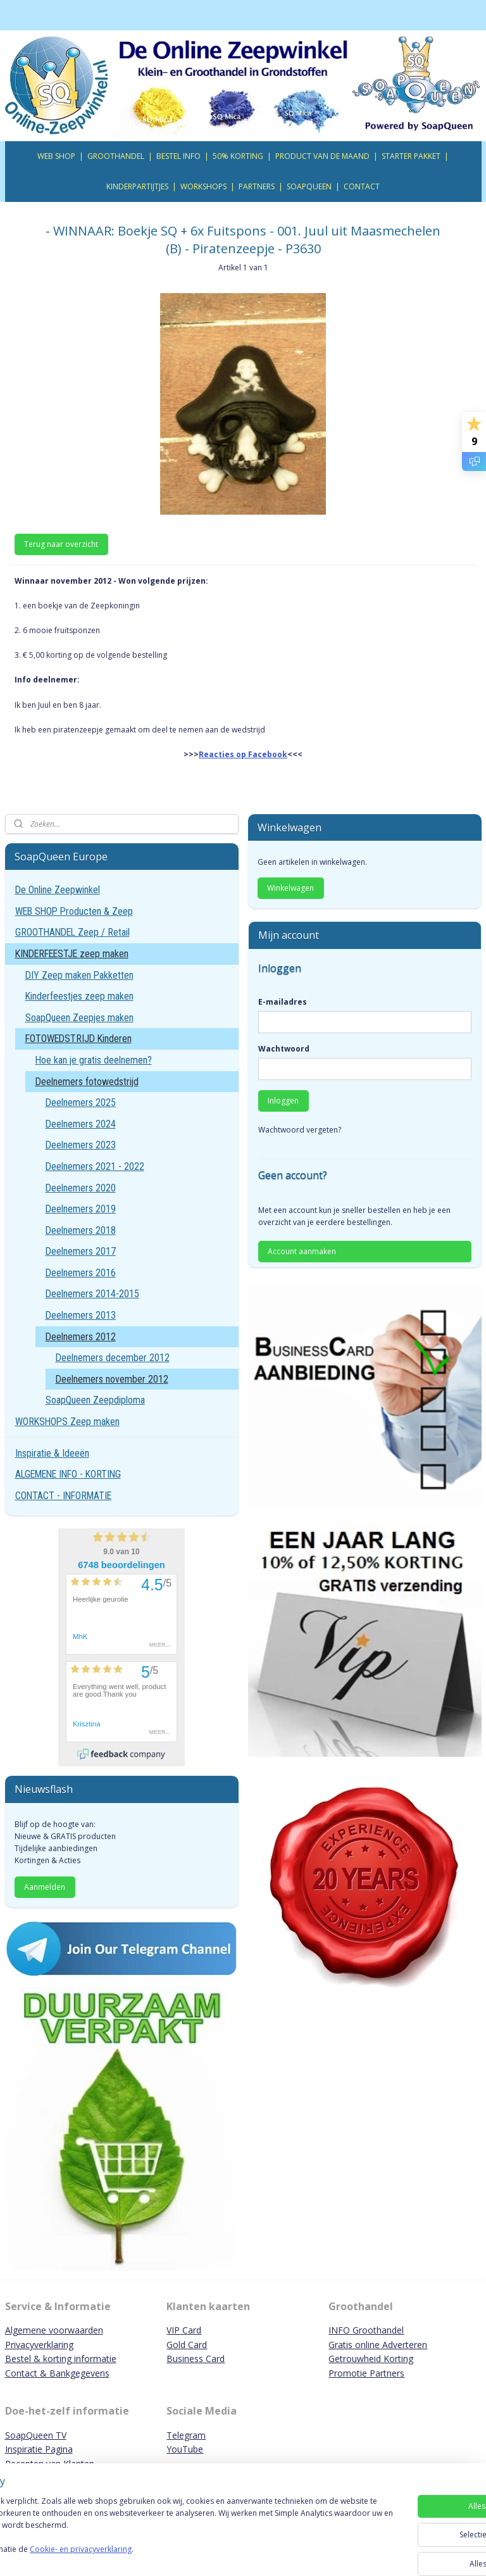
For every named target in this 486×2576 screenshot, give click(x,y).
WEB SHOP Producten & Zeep (74, 911)
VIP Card (183, 2330)
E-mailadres (282, 1001)
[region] (159, 2532)
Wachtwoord (283, 1048)
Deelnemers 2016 (81, 1273)
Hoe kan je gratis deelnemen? (93, 1060)
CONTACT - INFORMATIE (63, 1496)
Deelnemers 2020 (81, 1188)
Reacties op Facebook (243, 753)
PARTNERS (257, 186)
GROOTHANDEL (115, 156)
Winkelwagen (290, 888)
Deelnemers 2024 (81, 1124)
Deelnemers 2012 (81, 1337)
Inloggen (283, 1100)
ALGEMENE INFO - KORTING (68, 1474)
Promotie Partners (366, 2373)
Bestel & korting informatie (60, 2359)
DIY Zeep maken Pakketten (79, 975)
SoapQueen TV (35, 2435)
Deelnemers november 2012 (112, 1379)
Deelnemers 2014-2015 (92, 1294)
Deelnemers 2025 (81, 1102)
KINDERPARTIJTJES (137, 186)
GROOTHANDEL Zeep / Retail (72, 932)
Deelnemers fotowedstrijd (87, 1082)
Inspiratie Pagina (39, 2449)
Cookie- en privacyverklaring (179, 2554)
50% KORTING (238, 156)
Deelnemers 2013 (81, 1315)
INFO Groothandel (366, 2330)
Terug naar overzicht (61, 543)
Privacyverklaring (39, 2345)
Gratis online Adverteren (377, 2345)
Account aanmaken (302, 1251)
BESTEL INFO (178, 156)
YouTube (184, 2449)
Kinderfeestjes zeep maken (79, 996)
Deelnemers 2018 (81, 1230)
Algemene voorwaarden (54, 2330)
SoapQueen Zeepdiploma (95, 1400)
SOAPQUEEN (309, 186)
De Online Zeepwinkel (57, 890)
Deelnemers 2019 (81, 1209)
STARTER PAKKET (411, 156)
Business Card (195, 2359)
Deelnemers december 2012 (113, 1358)
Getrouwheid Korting (370, 2359)
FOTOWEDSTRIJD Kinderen (78, 1039)
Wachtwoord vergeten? (299, 1129)
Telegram (186, 2435)
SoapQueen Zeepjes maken (79, 1018)
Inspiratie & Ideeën (52, 1453)
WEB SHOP (56, 156)
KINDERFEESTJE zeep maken (71, 954)
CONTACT (362, 186)
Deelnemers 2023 (81, 1145)
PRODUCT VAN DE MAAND (322, 156)
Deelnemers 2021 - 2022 (95, 1166)
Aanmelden (44, 1887)
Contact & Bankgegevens (57, 2373)
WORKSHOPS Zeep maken (67, 1422)
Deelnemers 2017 (81, 1251)
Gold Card (186, 2345)
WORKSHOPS (203, 186)
